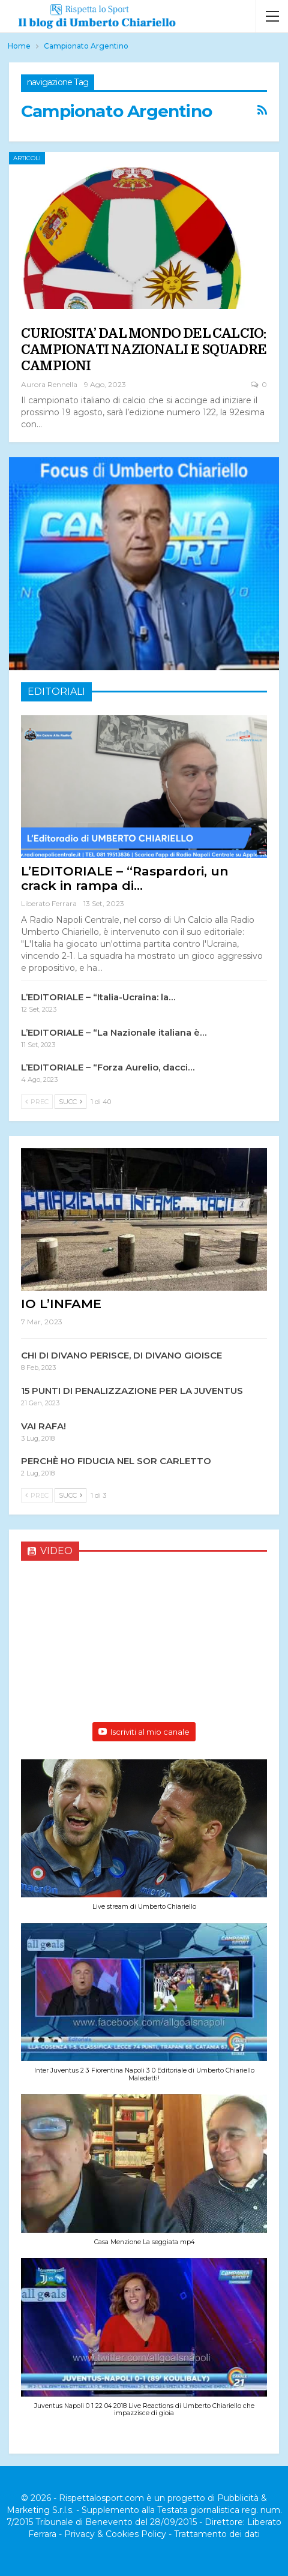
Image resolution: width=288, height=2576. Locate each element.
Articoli (27, 158)
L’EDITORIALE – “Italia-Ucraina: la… (98, 997)
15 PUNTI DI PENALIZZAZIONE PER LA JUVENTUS (132, 1390)
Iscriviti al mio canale (144, 1732)
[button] (144, 1841)
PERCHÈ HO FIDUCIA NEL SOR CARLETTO (116, 1461)
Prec (37, 1101)
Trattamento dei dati (217, 2534)
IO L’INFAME (61, 1303)
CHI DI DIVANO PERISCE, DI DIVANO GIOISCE (121, 1355)
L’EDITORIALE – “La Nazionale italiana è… (113, 1032)
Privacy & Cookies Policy (115, 2534)
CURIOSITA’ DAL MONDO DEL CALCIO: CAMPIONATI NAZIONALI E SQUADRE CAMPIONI (143, 349)
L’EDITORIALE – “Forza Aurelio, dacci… (107, 1067)
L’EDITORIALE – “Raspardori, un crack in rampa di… (125, 878)
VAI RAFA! (43, 1426)
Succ (70, 1101)
